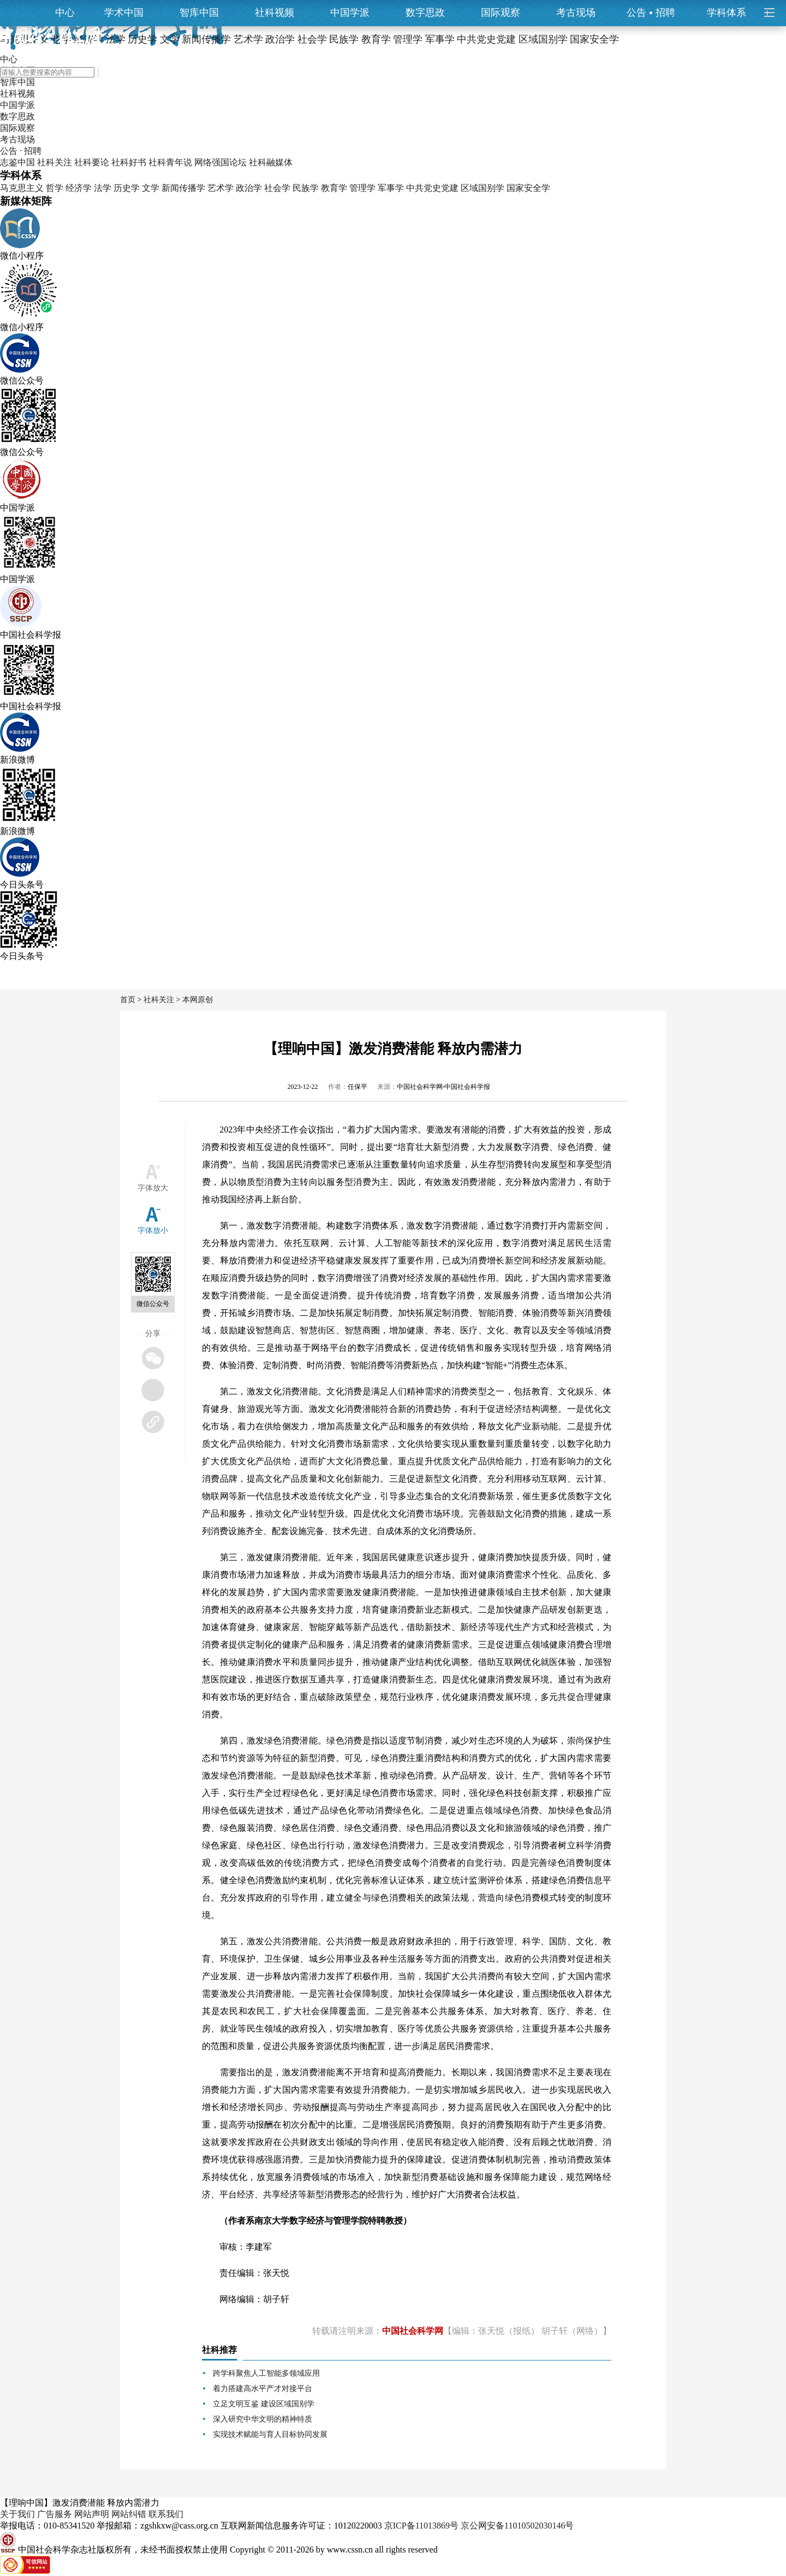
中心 (65, 12)
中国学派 (350, 12)
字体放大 (153, 1188)
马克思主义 (22, 188)
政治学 (249, 188)
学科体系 (731, 12)
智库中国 (199, 12)
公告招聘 (651, 12)
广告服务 (54, 2514)
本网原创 (197, 1000)
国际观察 (500, 12)
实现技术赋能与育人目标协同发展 (270, 2434)
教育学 (334, 188)
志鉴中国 (17, 162)
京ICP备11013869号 (421, 2525)
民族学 (306, 188)
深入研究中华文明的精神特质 (262, 2419)
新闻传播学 (183, 188)
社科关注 (54, 162)
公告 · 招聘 (20, 150)
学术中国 (124, 12)
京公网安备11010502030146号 (517, 2525)
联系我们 (165, 2514)
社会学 (277, 188)
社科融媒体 (271, 162)
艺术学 (220, 188)
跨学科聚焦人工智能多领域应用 (266, 2373)
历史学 (127, 188)
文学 (150, 188)
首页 (127, 1000)
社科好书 (128, 162)
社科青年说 (170, 162)
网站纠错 (128, 2514)
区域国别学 (482, 188)
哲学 (54, 188)
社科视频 (274, 12)
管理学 (362, 188)
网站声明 (91, 2514)
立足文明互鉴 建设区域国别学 (263, 2404)
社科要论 (91, 162)
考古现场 (576, 12)
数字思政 (425, 12)
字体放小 (153, 1230)
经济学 (79, 188)
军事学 (391, 188)
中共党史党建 (432, 188)
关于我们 (17, 2514)
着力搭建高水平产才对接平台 (262, 2389)
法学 (102, 188)
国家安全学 (528, 188)
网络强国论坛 (220, 162)
